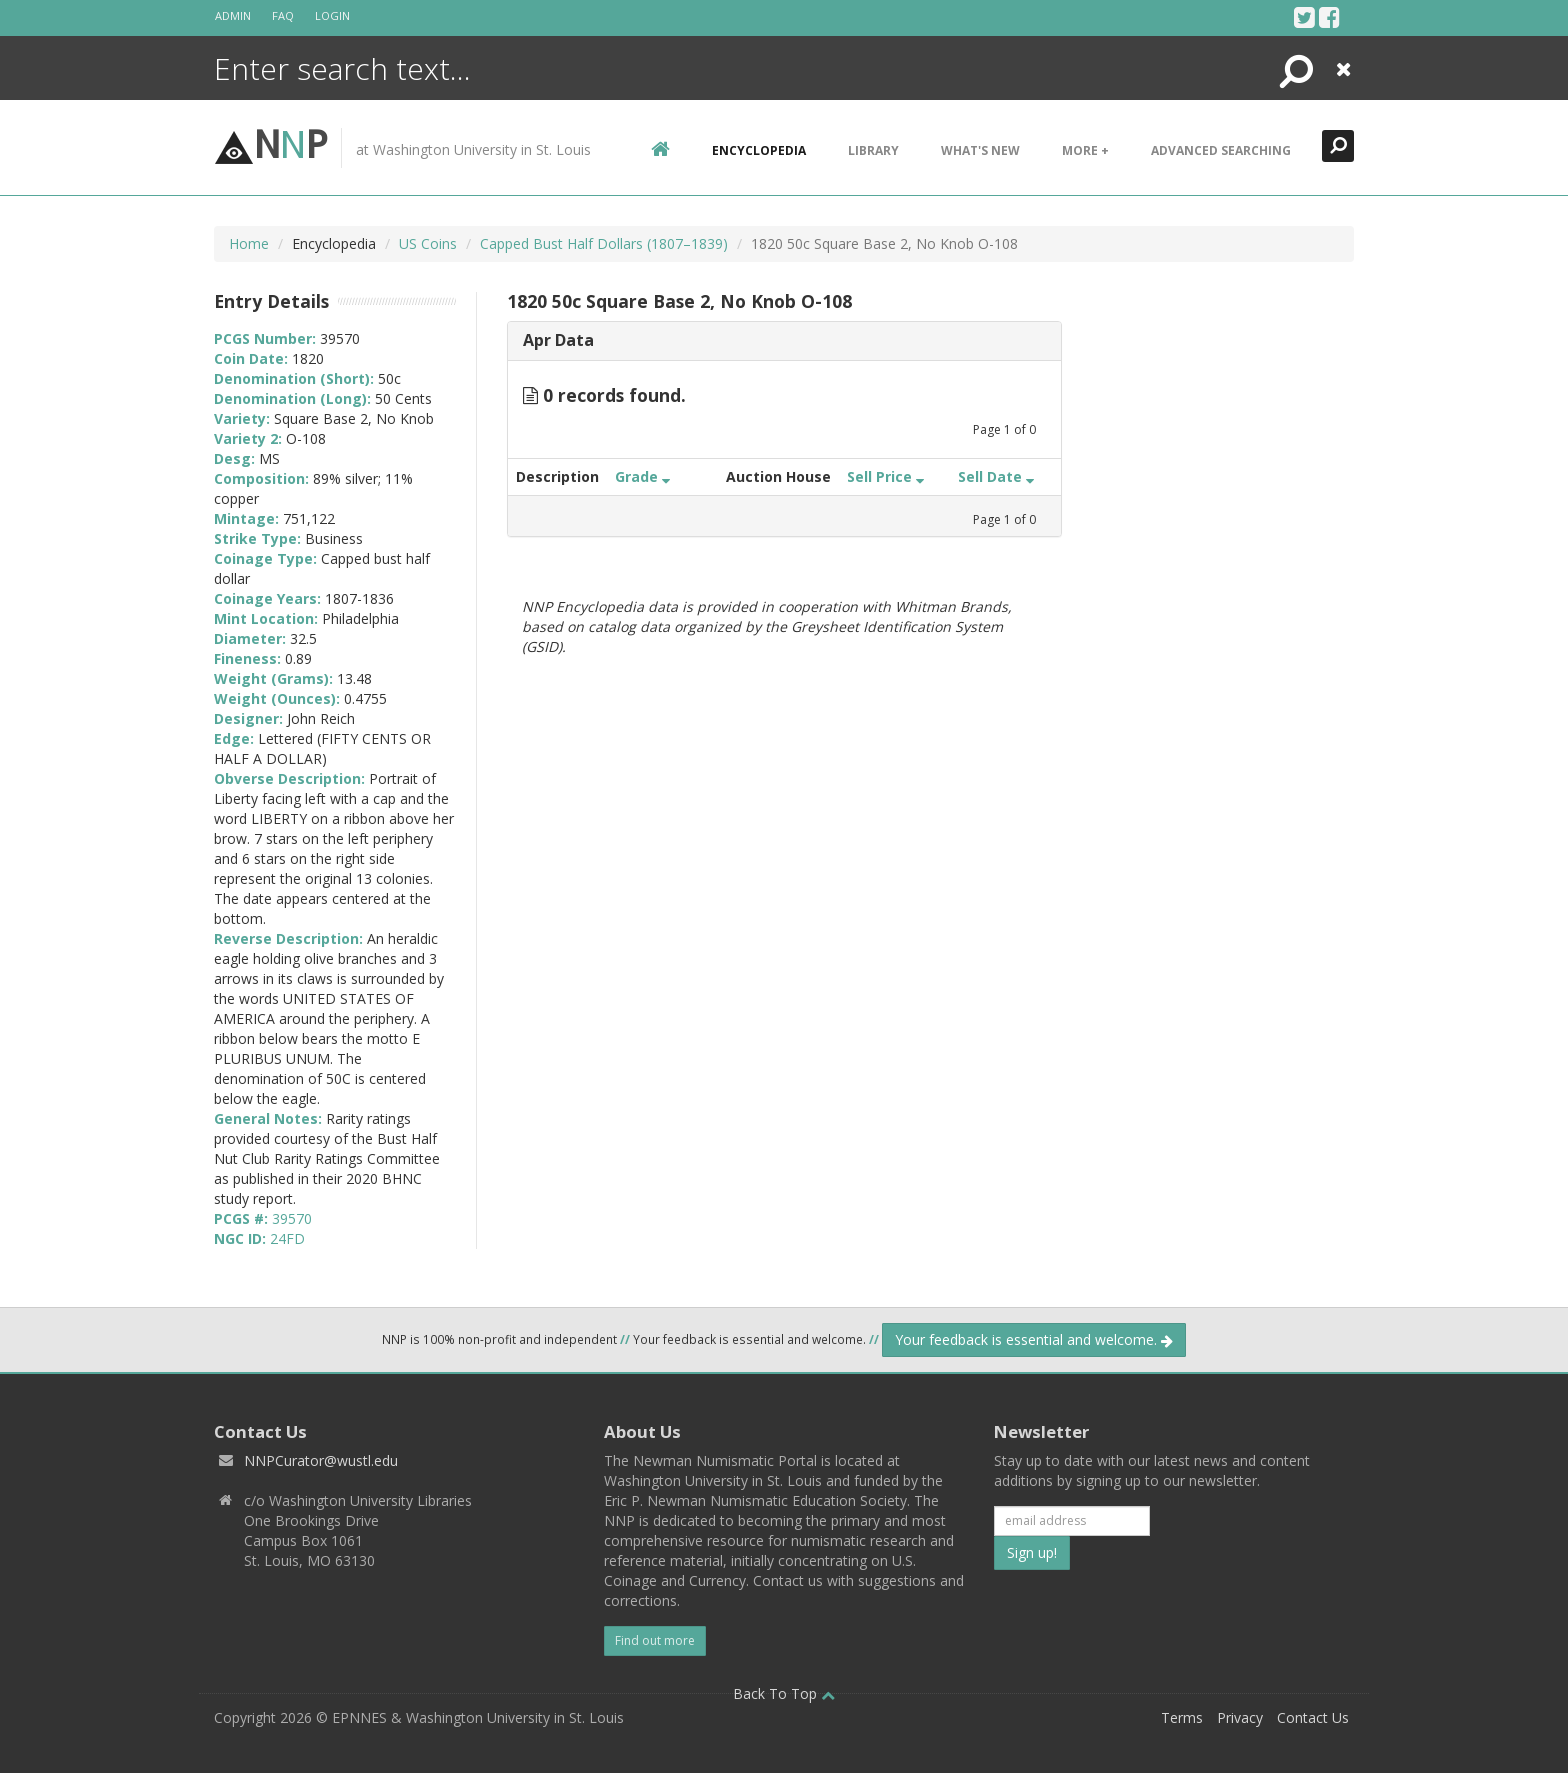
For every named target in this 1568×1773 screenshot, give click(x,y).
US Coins (428, 243)
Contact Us (1313, 1717)
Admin (233, 15)
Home (249, 243)
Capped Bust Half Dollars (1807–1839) (604, 243)
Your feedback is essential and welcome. (1034, 1339)
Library (873, 150)
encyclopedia (759, 150)
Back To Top (784, 1693)
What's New (980, 150)
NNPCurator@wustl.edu (321, 1460)
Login (332, 15)
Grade (642, 476)
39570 (292, 1218)
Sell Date (996, 476)
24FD (287, 1238)
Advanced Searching (1221, 150)
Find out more (655, 1640)
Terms (1182, 1717)
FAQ (283, 15)
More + (1085, 150)
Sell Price (885, 476)
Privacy (1240, 1717)
